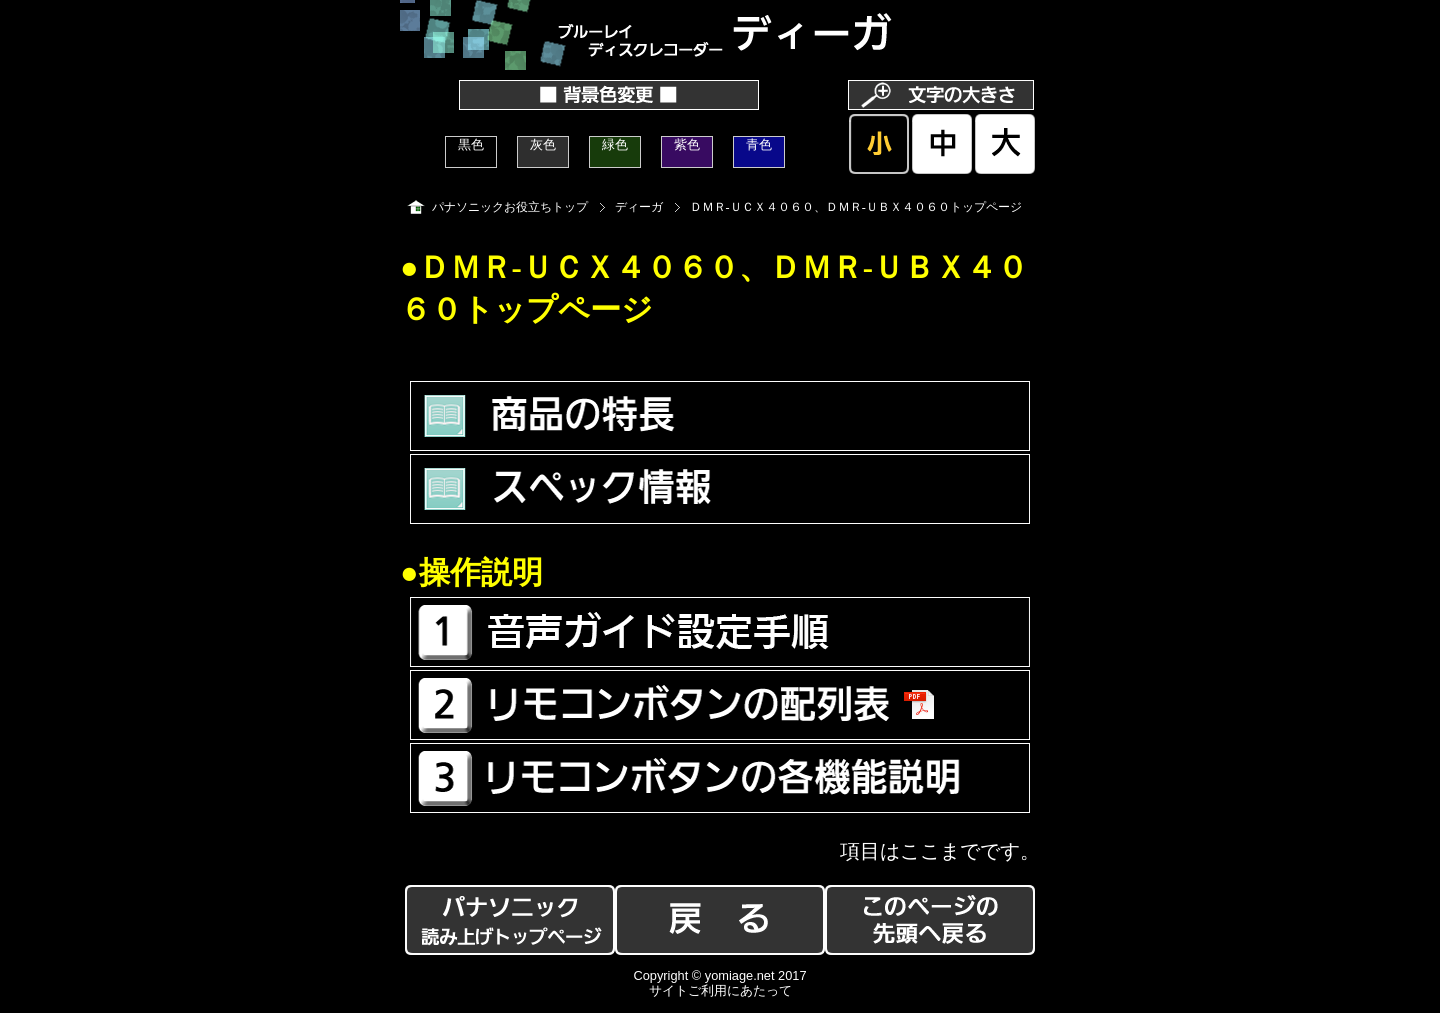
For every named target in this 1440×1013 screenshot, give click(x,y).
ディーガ (639, 207)
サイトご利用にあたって (720, 990)
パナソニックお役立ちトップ (510, 207)
